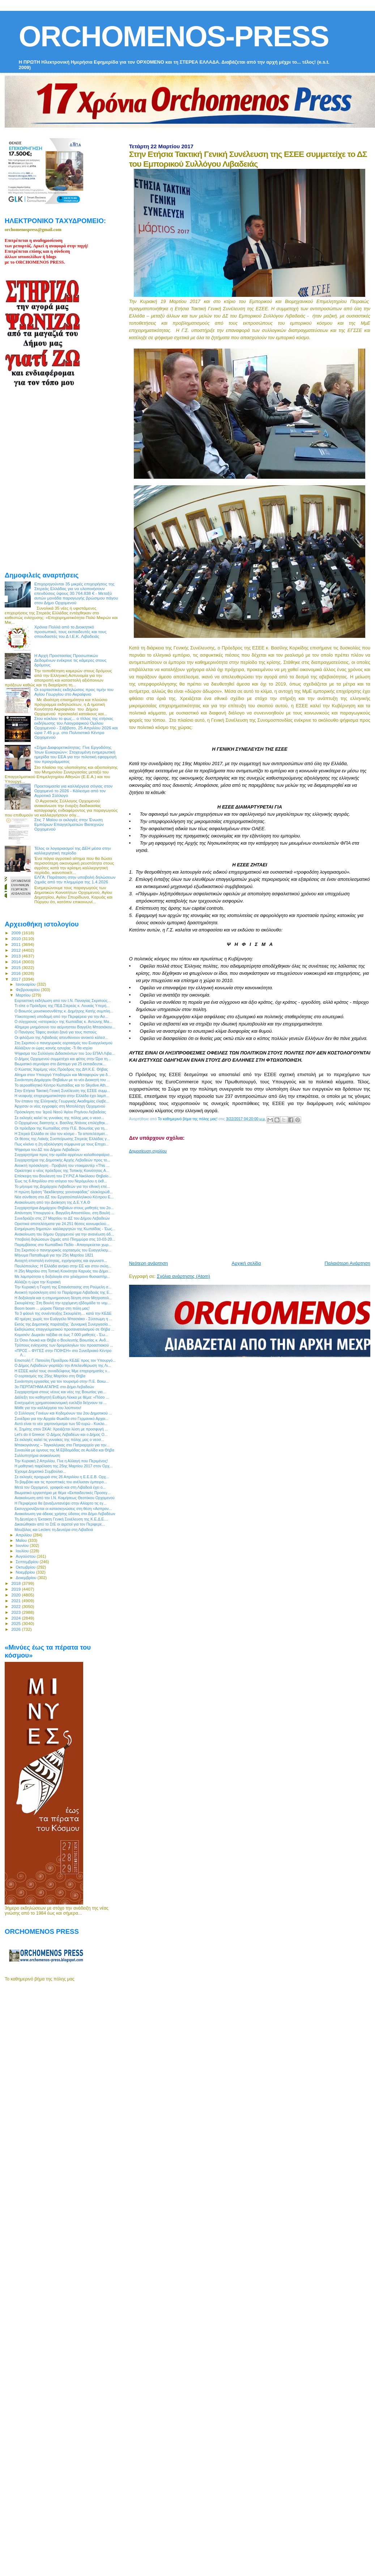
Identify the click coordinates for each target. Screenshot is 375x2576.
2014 (16, 961)
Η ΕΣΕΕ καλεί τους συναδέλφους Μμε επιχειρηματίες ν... (62, 1371)
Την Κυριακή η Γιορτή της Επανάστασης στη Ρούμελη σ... (62, 1287)
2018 (16, 1583)
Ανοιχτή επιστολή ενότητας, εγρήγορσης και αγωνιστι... (60, 1260)
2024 (16, 1618)
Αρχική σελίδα (246, 1263)
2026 (16, 1629)
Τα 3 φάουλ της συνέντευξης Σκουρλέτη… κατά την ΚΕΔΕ (63, 1313)
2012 (16, 950)
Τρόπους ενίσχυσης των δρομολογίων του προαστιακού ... (63, 1345)
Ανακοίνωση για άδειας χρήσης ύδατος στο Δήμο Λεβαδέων (64, 1513)
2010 (16, 938)
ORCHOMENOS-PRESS (174, 36)
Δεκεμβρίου (27, 1577)
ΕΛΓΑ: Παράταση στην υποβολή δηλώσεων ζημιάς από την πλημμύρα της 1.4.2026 (75, 879)
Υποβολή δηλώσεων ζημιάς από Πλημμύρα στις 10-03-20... (64, 1239)
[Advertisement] (215, 1204)
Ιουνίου (23, 1545)
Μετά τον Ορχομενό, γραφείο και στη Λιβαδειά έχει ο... (60, 1487)
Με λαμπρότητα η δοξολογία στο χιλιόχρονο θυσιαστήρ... (62, 1276)
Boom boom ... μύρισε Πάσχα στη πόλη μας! (52, 1308)
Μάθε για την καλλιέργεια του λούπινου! (47, 1408)
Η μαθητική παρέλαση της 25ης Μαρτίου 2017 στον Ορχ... (63, 1466)
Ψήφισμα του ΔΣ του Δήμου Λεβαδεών (46, 1149)
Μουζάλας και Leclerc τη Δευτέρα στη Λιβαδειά (53, 1529)
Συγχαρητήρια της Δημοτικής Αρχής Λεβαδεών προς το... (62, 1160)
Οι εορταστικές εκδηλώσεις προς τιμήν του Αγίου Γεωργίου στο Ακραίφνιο (74, 691)
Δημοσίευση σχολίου (148, 1151)
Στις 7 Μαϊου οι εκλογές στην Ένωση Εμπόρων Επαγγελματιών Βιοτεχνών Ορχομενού (69, 824)
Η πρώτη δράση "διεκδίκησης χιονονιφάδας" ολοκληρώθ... (63, 1192)
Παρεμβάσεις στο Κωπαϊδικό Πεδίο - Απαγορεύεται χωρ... (62, 1244)
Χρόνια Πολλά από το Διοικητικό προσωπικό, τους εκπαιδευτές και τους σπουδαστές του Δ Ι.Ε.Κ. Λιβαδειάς (70, 631)
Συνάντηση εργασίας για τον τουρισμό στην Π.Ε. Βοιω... (61, 1381)
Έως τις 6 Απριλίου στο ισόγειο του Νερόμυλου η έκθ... (60, 1181)
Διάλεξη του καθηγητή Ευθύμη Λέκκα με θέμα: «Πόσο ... (61, 1397)
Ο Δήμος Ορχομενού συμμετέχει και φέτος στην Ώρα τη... (62, 1059)
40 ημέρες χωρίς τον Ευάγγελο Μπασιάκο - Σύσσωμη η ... (63, 1319)
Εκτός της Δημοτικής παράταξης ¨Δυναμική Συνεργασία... (62, 1324)
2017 (16, 979)
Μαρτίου (24, 995)
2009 (16, 932)
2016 (16, 973)
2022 (16, 1606)
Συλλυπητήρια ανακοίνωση (37, 1455)
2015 (16, 967)
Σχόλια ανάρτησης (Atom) (183, 1276)
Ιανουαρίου (26, 984)
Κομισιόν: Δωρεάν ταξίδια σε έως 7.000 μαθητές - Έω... (61, 1334)
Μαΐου (22, 1540)
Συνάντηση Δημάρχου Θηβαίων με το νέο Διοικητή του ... (62, 1080)
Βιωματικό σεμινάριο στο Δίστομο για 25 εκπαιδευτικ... (60, 1064)
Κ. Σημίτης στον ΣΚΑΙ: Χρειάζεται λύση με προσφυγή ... (61, 1429)
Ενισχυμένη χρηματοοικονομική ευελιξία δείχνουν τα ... (60, 1402)
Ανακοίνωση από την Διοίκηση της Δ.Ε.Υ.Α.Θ (52, 1202)
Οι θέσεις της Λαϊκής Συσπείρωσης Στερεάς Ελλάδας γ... (62, 1138)
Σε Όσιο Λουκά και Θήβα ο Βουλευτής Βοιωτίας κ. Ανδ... (61, 1340)
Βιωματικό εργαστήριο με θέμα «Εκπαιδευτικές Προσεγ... (62, 1492)
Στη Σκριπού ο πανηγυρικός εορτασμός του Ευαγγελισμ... (62, 1250)
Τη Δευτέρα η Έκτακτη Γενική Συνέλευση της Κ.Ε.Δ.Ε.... (61, 1519)
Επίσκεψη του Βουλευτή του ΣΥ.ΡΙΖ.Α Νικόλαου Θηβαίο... (62, 1176)
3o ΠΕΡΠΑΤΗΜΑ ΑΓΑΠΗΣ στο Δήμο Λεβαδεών (54, 1387)
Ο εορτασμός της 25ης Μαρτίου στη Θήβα (49, 1376)
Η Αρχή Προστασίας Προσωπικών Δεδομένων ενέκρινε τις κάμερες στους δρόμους (70, 660)
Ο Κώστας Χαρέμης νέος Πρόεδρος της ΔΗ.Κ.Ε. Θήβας (61, 1069)
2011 (16, 944)
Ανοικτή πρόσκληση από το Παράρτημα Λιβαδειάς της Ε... (63, 1292)
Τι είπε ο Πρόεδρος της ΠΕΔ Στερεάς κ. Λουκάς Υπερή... (62, 1005)
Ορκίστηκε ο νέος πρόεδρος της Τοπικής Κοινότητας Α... (61, 1170)
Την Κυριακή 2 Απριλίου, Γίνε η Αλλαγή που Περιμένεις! (61, 1461)
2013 (16, 956)
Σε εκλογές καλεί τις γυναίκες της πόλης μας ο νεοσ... (59, 1118)
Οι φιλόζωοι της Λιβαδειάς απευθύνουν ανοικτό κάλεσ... (61, 1037)
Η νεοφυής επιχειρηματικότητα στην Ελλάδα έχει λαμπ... (61, 1095)
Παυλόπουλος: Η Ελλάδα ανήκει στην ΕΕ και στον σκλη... (62, 1266)
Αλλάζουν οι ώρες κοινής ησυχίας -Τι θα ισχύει (53, 1048)
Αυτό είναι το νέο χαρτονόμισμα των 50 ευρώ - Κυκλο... (60, 1423)
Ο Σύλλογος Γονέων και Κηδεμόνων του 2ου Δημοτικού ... (63, 1413)
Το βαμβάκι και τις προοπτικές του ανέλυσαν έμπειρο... (60, 1482)
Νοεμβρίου (26, 1572)
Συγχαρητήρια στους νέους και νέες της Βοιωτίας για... (60, 1392)
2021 (16, 1600)
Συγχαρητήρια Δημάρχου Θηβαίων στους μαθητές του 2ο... (64, 1208)
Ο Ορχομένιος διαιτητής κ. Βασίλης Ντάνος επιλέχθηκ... (61, 1123)
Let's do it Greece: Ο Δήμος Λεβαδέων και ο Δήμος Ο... (60, 1434)
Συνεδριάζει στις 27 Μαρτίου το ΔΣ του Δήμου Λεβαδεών (62, 1218)
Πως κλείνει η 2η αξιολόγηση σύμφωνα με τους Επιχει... (61, 1144)
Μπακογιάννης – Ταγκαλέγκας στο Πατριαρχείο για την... (62, 1445)
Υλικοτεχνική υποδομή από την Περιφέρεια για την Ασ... (61, 1016)
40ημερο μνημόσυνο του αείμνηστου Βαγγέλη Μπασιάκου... (64, 1027)
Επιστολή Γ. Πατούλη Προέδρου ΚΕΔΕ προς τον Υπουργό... (65, 1360)
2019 (16, 1589)
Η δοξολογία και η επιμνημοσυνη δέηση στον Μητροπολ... (63, 1298)
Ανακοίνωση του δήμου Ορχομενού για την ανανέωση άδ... (64, 1234)
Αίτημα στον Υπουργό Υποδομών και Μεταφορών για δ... (62, 1074)
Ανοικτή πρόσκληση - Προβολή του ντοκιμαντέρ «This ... (62, 1165)
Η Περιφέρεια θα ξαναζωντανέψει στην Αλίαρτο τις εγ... (60, 1503)
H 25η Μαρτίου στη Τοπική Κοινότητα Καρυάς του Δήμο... (62, 1271)
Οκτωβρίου (26, 1567)
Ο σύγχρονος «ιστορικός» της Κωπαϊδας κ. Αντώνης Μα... (63, 1021)
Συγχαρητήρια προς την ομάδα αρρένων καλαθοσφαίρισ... (63, 1154)
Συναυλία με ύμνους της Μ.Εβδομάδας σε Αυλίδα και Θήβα (64, 1450)
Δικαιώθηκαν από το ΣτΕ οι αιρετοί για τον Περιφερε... (59, 1524)
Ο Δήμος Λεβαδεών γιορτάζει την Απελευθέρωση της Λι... (62, 1365)
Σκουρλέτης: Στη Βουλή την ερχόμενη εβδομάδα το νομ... (62, 1303)
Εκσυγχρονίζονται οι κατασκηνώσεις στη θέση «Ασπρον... (63, 1508)
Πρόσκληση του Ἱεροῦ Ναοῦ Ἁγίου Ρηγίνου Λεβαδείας (60, 1112)
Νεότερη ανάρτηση (148, 1263)
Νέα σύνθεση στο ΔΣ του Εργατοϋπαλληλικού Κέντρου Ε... (64, 1197)
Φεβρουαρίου (28, 990)
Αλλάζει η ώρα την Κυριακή (37, 1282)
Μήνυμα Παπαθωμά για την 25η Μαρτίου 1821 (53, 1255)
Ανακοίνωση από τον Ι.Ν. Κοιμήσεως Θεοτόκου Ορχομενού (64, 1498)
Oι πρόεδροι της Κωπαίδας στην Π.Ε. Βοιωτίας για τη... (60, 1128)
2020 (16, 1594)
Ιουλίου (23, 1551)
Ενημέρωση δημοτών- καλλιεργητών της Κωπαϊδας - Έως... (64, 1229)
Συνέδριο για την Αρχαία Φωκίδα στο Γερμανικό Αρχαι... (61, 1418)
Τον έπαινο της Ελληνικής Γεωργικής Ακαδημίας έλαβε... (61, 1101)
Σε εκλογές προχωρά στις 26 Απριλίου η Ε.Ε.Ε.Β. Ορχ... (61, 1477)
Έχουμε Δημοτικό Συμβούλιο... (40, 1471)
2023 (16, 1612)
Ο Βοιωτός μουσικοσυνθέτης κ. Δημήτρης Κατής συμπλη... (63, 1011)
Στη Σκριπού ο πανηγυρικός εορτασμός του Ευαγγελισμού (63, 1043)
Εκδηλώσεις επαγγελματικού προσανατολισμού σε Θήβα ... (64, 1329)
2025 (16, 1623)
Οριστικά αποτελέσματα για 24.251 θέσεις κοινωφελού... (61, 1223)
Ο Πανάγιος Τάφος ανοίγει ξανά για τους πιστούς (55, 1032)
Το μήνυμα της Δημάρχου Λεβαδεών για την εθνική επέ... (62, 1186)
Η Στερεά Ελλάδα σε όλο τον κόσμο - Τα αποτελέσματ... (61, 1133)
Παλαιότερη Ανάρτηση (347, 1263)
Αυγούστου (26, 1556)
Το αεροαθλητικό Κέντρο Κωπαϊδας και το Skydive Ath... (61, 1085)
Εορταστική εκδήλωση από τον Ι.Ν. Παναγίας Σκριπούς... (62, 1000)
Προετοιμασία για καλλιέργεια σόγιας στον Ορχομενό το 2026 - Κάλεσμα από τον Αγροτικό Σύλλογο (73, 791)
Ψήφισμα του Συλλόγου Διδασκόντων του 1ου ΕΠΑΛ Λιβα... (64, 1053)
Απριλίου (24, 1535)
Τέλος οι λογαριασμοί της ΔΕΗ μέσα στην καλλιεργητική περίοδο (72, 850)
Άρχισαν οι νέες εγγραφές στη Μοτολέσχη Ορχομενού (59, 1106)
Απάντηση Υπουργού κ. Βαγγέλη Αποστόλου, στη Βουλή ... (64, 1213)
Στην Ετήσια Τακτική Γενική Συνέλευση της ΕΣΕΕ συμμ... (62, 1090)
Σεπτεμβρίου (28, 1562)
